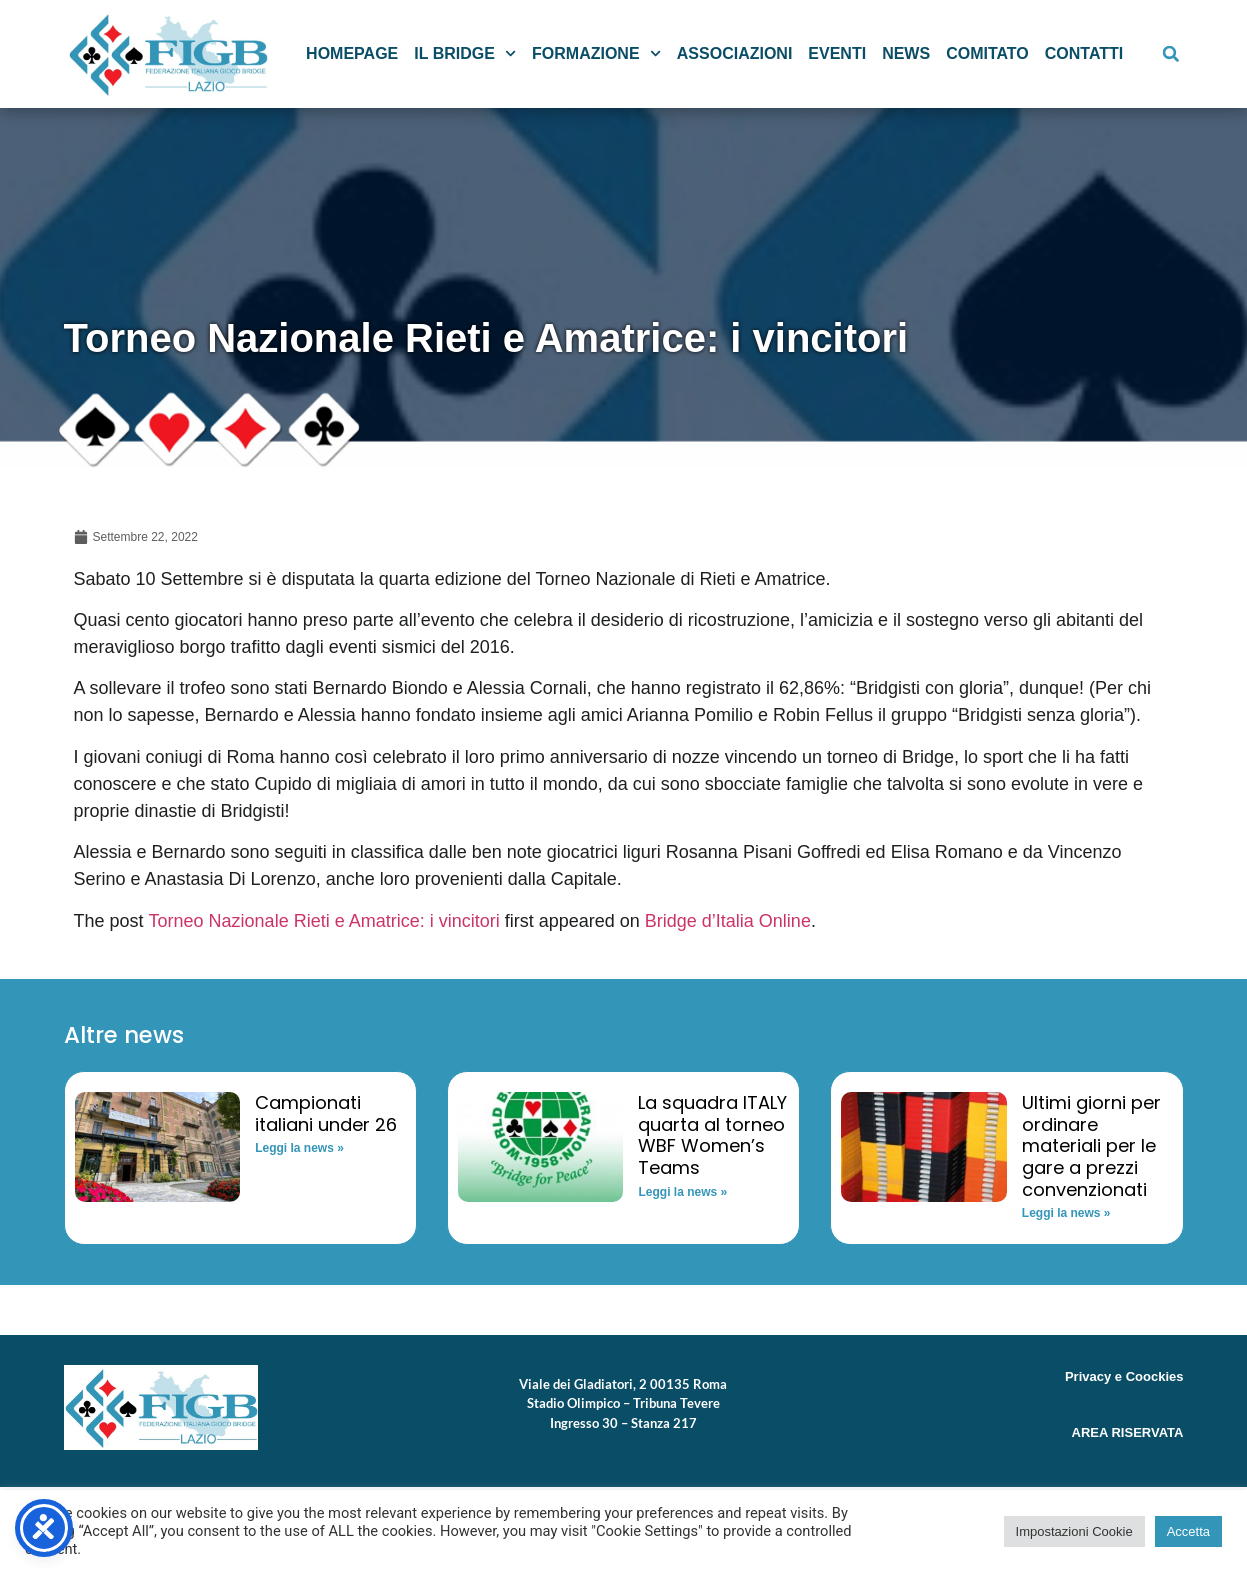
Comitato (987, 53)
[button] (1171, 54)
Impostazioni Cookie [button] (1074, 1531)
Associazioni (735, 53)
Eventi (837, 53)
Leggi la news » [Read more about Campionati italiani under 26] (299, 1148)
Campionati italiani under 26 (326, 1113)
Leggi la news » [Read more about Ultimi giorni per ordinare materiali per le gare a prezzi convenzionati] (1066, 1213)
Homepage (352, 53)
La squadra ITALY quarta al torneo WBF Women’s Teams (712, 1135)
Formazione (596, 53)
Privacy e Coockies (1124, 1376)
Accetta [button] (1188, 1531)
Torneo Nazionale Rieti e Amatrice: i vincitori (324, 921)
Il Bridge (465, 53)
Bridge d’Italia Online (728, 921)
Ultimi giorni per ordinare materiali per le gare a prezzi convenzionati (1091, 1145)
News (906, 53)
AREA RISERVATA (1128, 1432)
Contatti (1084, 53)
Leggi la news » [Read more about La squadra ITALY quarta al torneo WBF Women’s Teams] (682, 1192)
